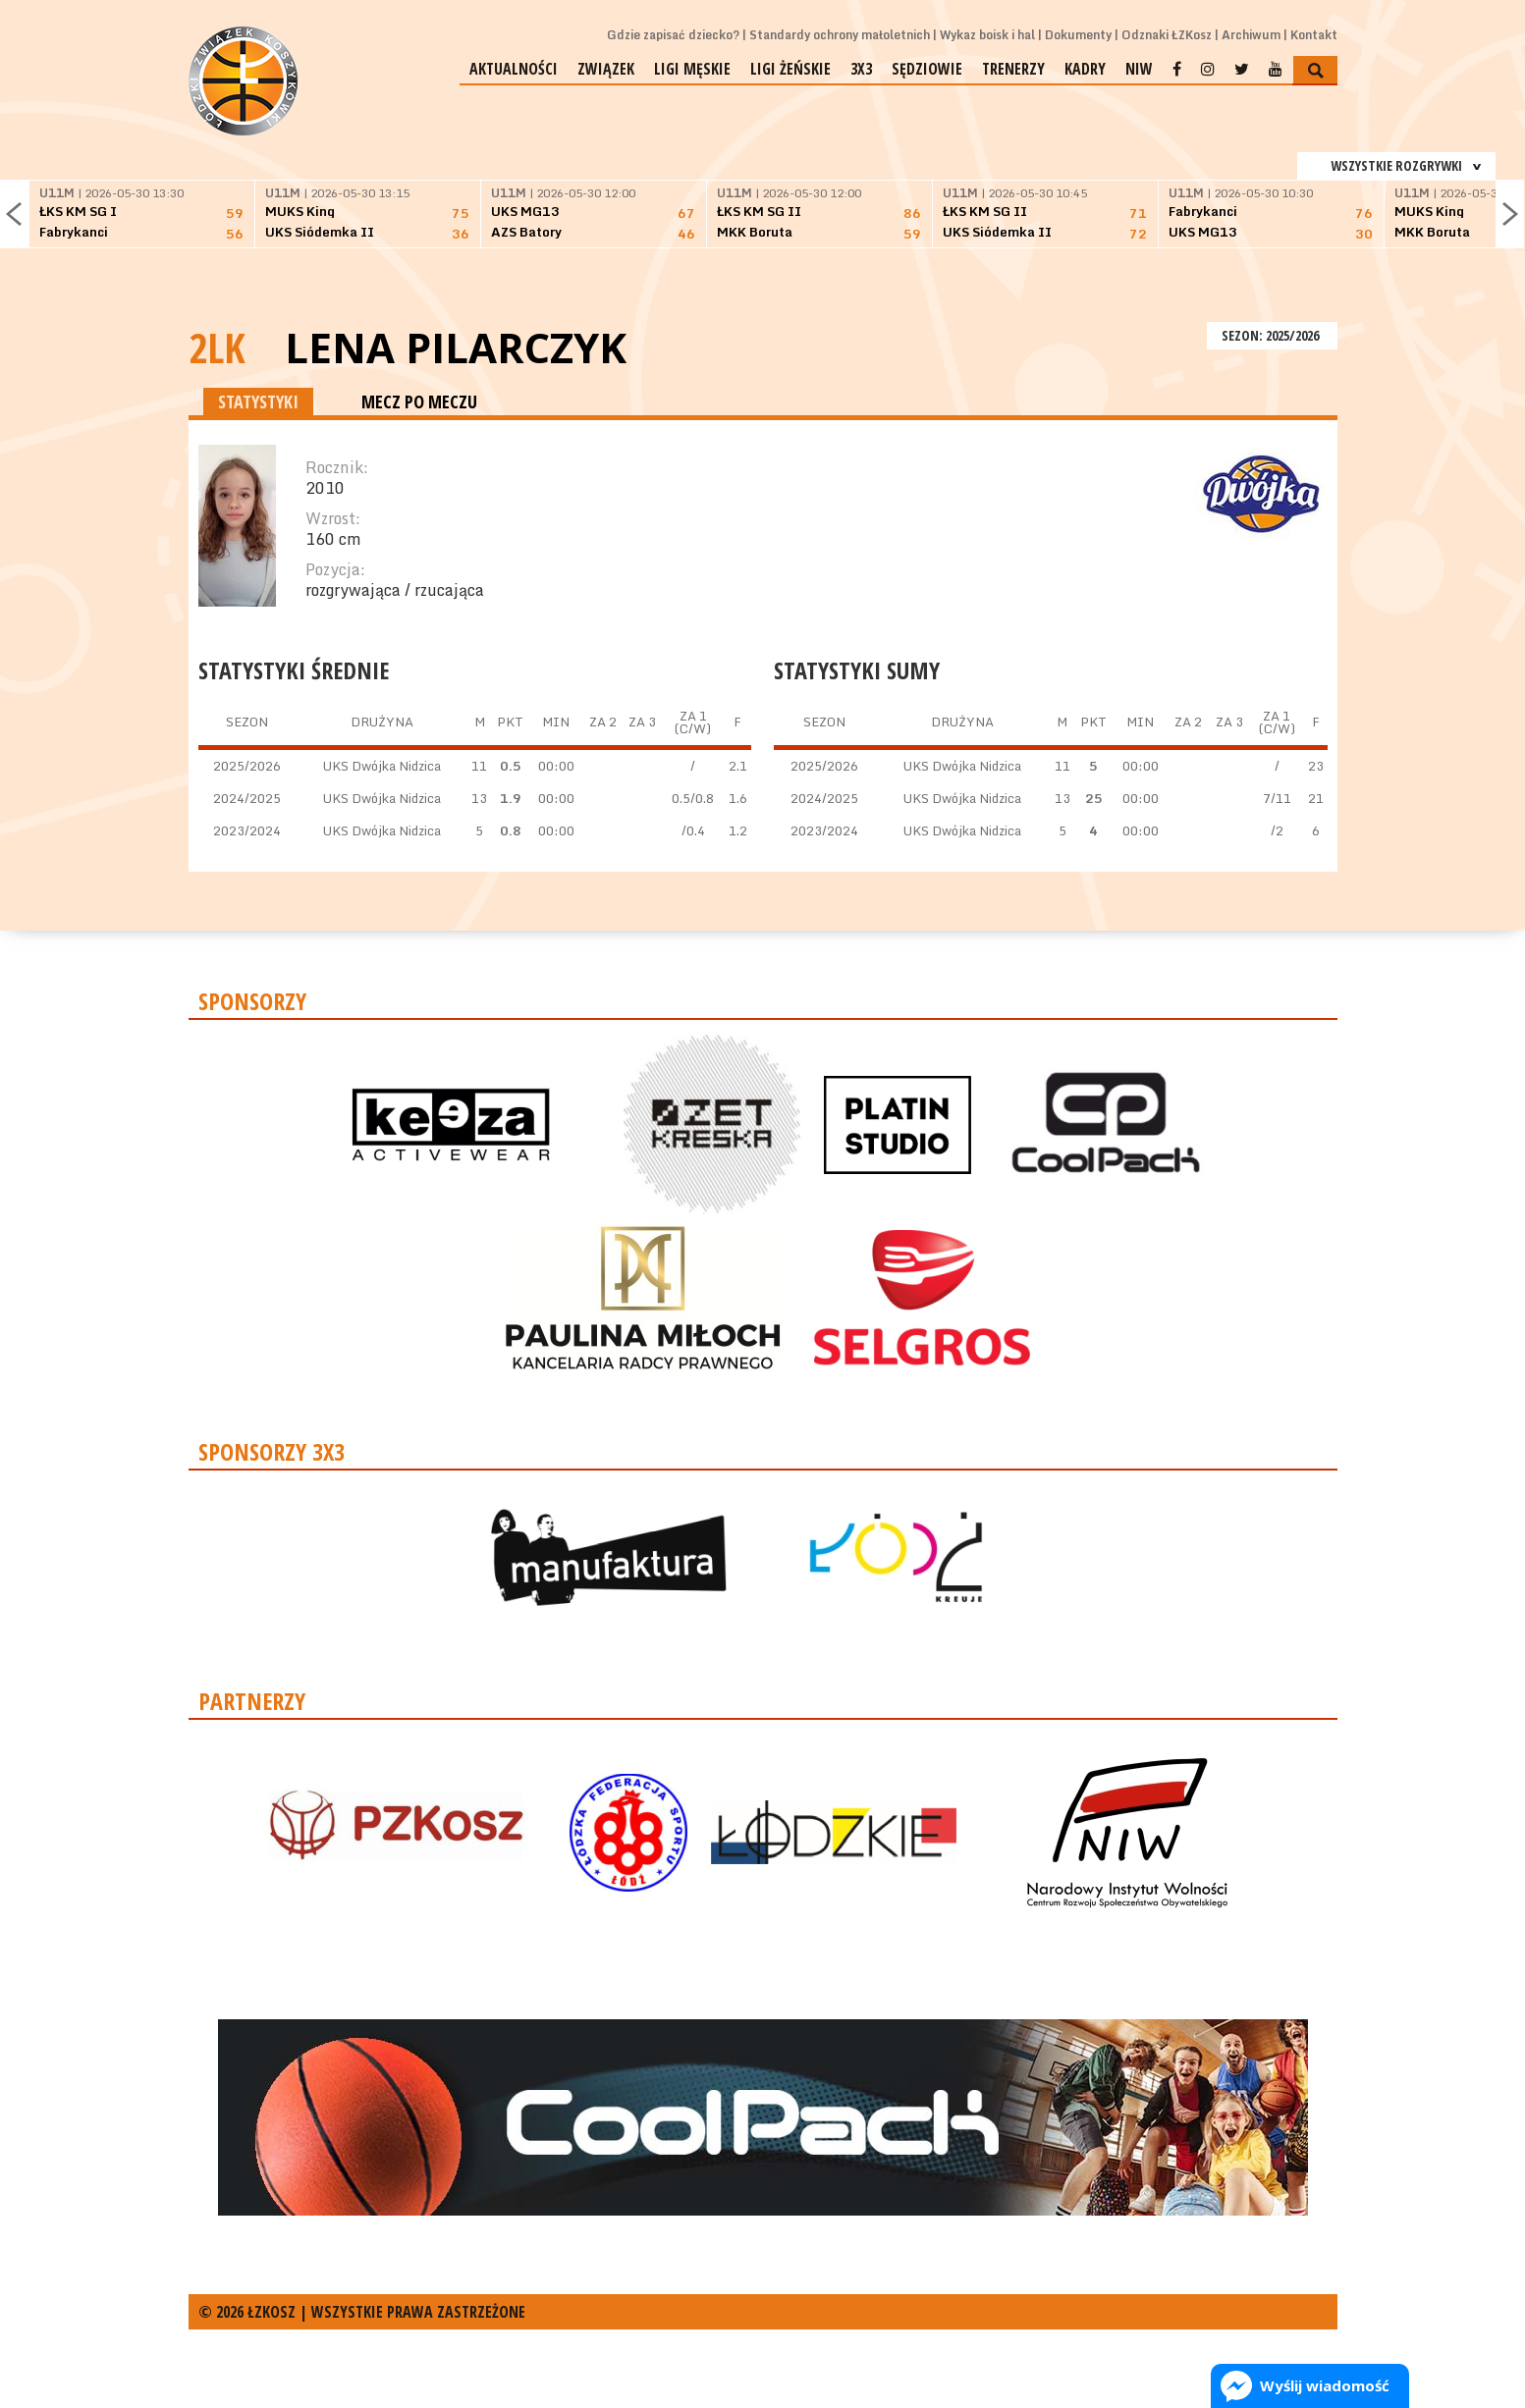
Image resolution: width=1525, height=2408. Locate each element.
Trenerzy (1013, 69)
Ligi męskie (692, 69)
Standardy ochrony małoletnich (839, 35)
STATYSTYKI (258, 401)
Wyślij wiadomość (1324, 2385)
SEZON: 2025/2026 (1272, 335)
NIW (1139, 69)
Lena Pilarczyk (455, 347)
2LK (217, 347)
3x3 (861, 69)
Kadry (1085, 69)
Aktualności (513, 69)
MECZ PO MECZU (419, 401)
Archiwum (1251, 35)
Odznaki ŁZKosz (1166, 35)
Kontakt (1313, 35)
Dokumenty (1078, 35)
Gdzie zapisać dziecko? (673, 35)
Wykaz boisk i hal (987, 35)
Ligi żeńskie (790, 69)
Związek (605, 69)
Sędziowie (927, 69)
